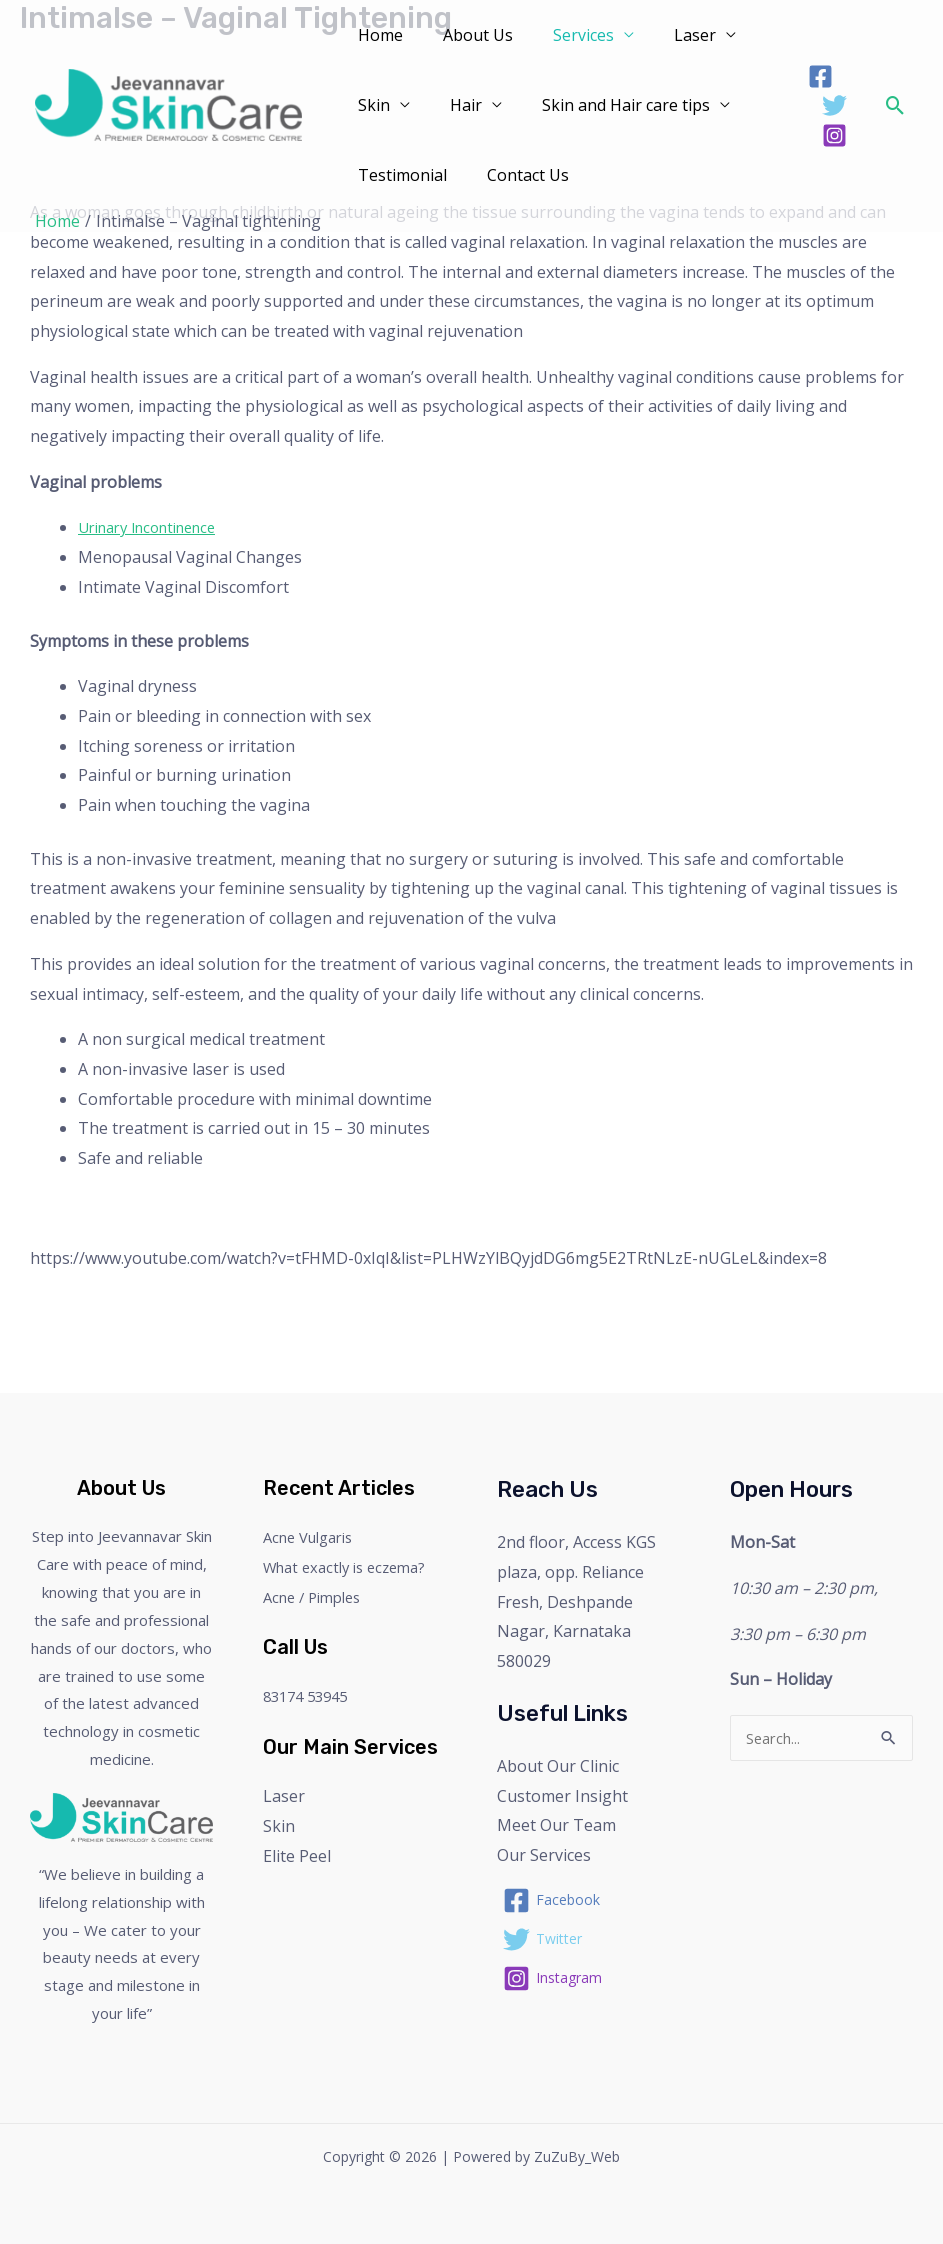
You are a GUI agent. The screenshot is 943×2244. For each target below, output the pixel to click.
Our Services (544, 1855)
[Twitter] (831, 105)
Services (563, 35)
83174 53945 (310, 1696)
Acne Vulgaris (314, 1537)
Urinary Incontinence (157, 527)
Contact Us (516, 175)
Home (376, 35)
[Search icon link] (895, 105)
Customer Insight (562, 1796)
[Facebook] (817, 76)
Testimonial (398, 175)
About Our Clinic (558, 1766)
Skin (370, 105)
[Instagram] (831, 135)
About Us (466, 35)
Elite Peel (297, 1856)
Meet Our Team (556, 1825)
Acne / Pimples (317, 1597)
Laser (667, 35)
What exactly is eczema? (352, 1567)
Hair (454, 105)
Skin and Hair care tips (606, 105)
